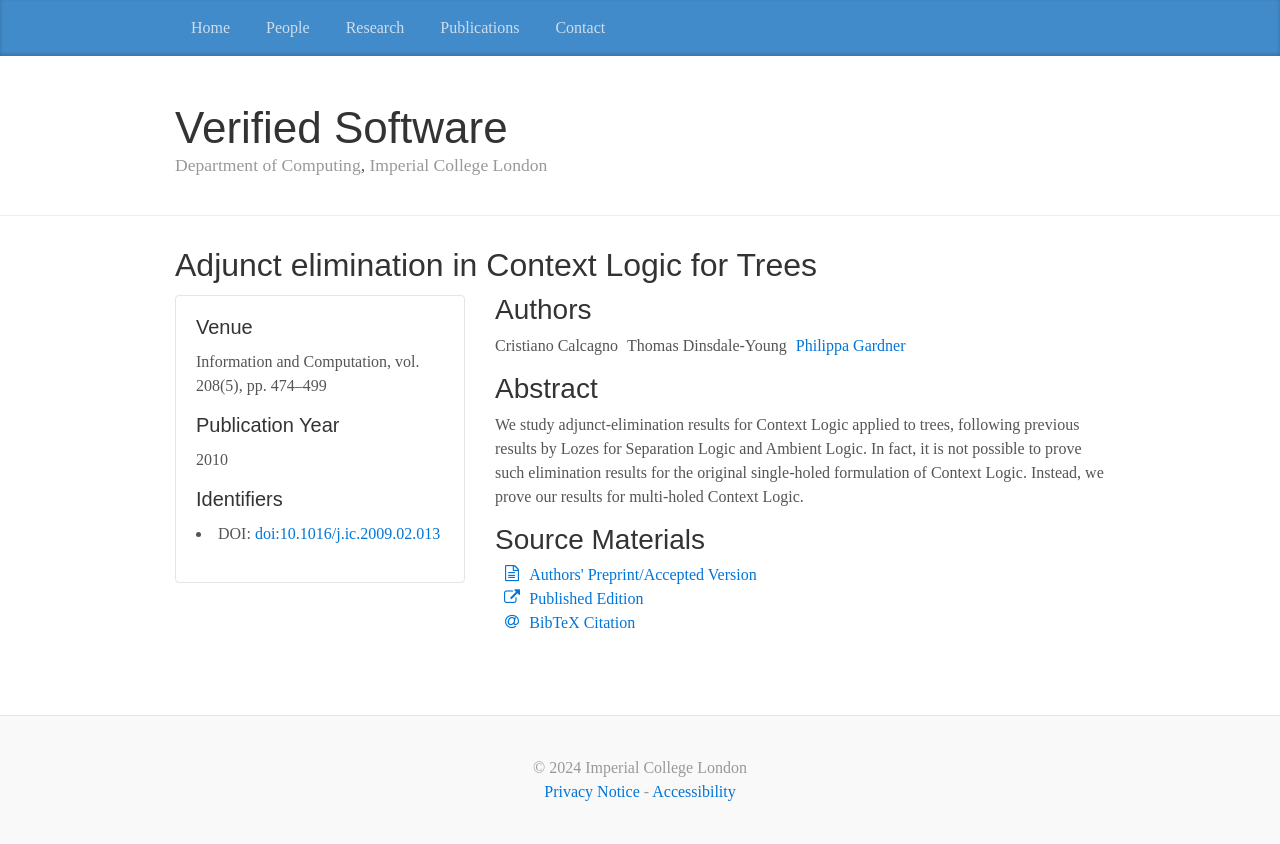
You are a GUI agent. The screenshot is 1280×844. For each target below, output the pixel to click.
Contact (580, 27)
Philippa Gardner (851, 345)
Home (210, 27)
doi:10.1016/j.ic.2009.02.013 (347, 533)
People (288, 27)
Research (375, 27)
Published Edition (586, 598)
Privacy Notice (592, 791)
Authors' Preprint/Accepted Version (642, 574)
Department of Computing (268, 165)
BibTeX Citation (582, 622)
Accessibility (694, 791)
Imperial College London (458, 165)
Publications (479, 27)
